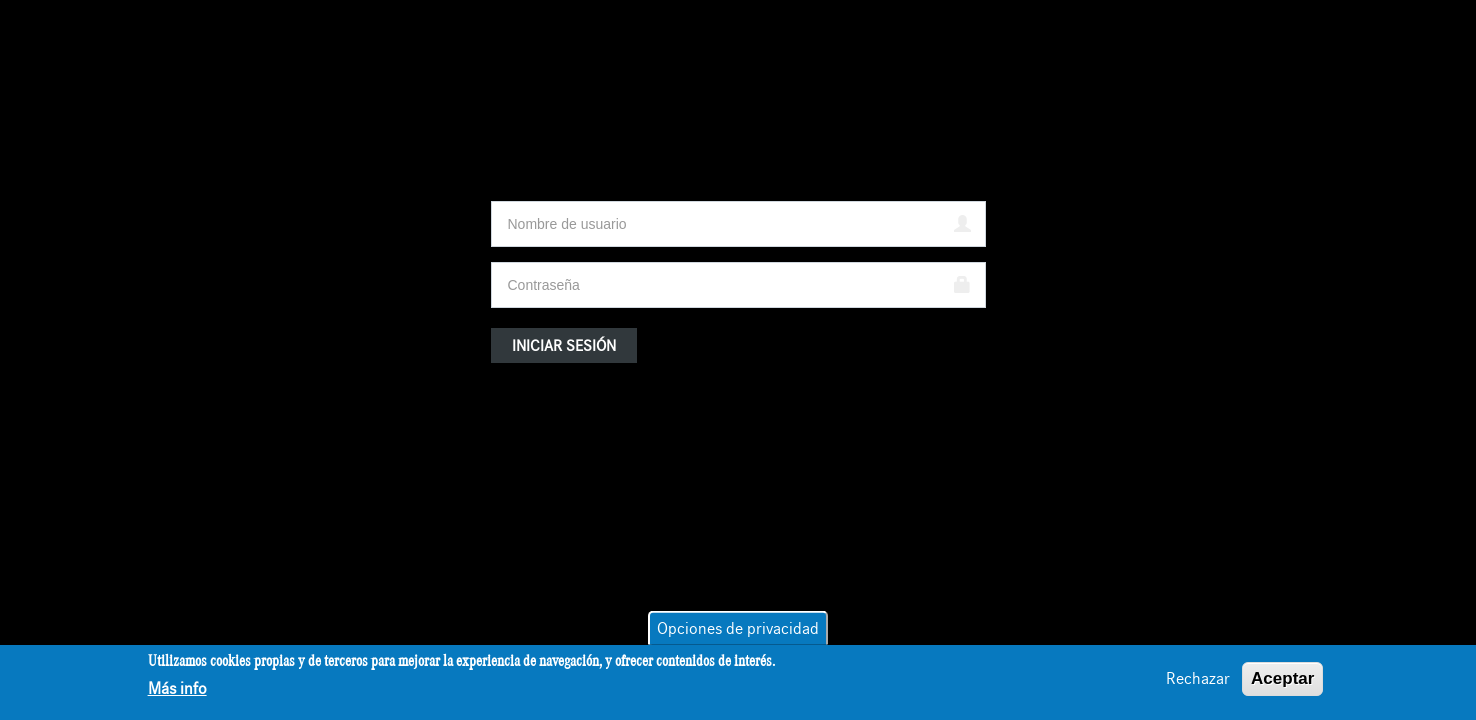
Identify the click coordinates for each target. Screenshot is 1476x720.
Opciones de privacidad (738, 631)
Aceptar (1282, 680)
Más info (177, 691)
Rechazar (1198, 681)
